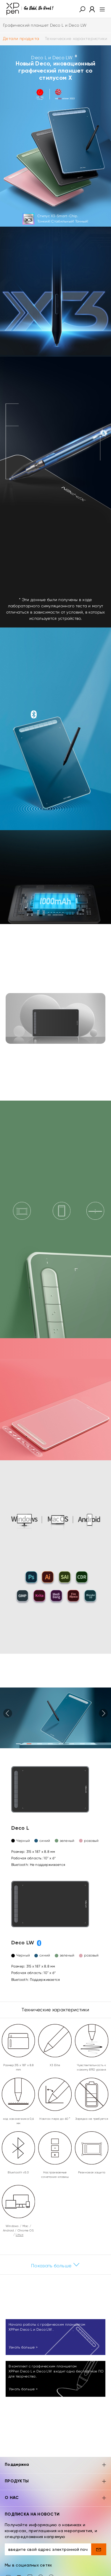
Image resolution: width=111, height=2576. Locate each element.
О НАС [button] (55, 2498)
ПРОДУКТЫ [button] (55, 2481)
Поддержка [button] (55, 2465)
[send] (98, 2549)
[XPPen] (30, 9)
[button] (82, 9)
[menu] (100, 9)
